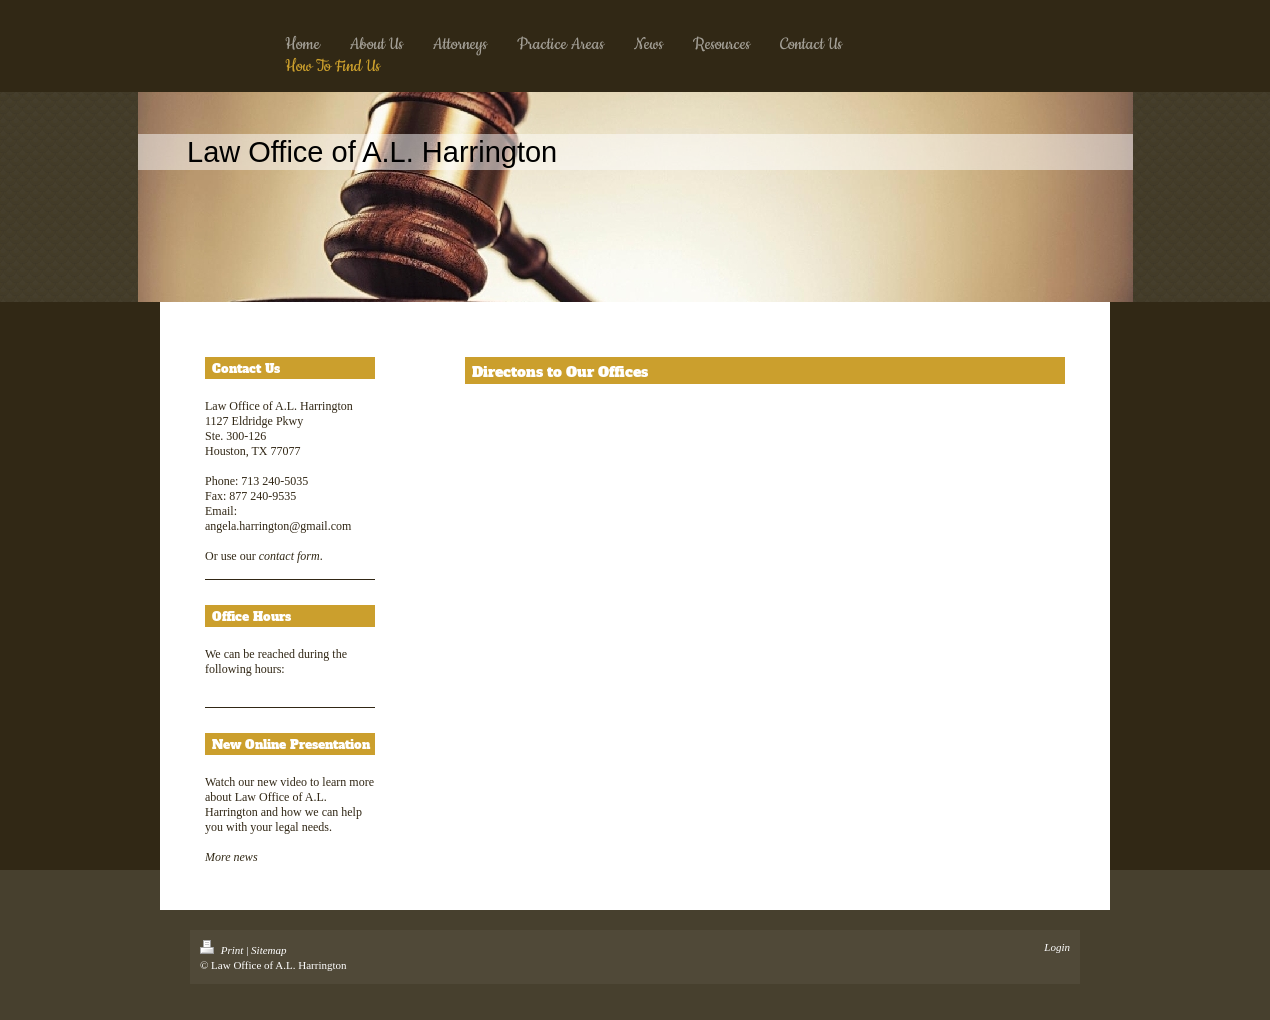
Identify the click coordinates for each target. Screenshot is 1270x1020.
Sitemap (268, 950)
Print (223, 950)
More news (231, 857)
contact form (289, 556)
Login (1057, 947)
